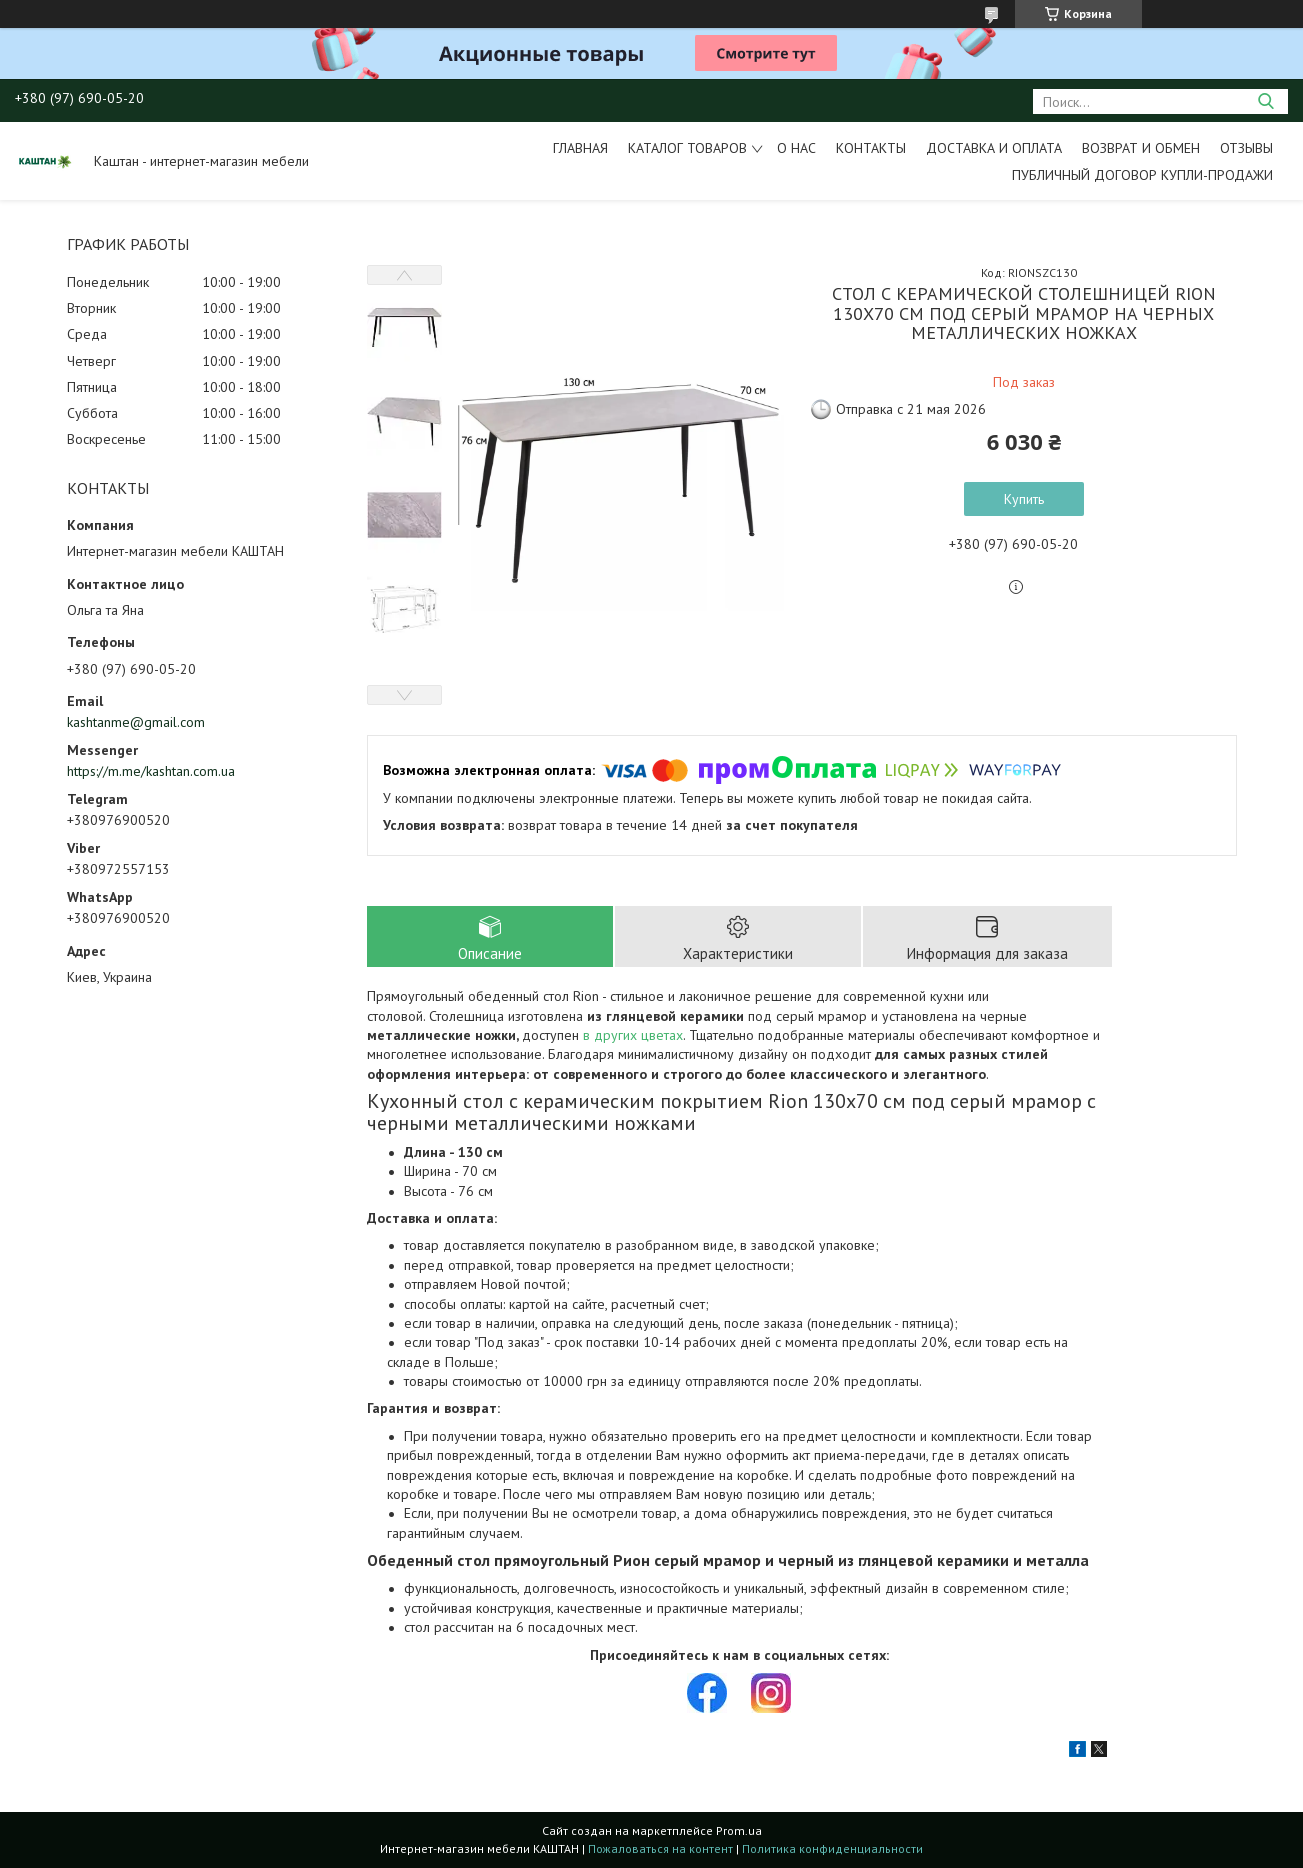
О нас (796, 148)
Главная (580, 148)
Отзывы (1246, 148)
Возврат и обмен (1141, 148)
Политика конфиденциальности (832, 1848)
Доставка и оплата (994, 148)
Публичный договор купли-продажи (1142, 175)
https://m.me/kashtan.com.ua (151, 771)
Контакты (871, 148)
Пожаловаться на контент (660, 1848)
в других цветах (633, 1035)
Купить (1024, 499)
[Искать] (1265, 101)
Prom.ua (739, 1830)
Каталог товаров (687, 148)
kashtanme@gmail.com (136, 722)
